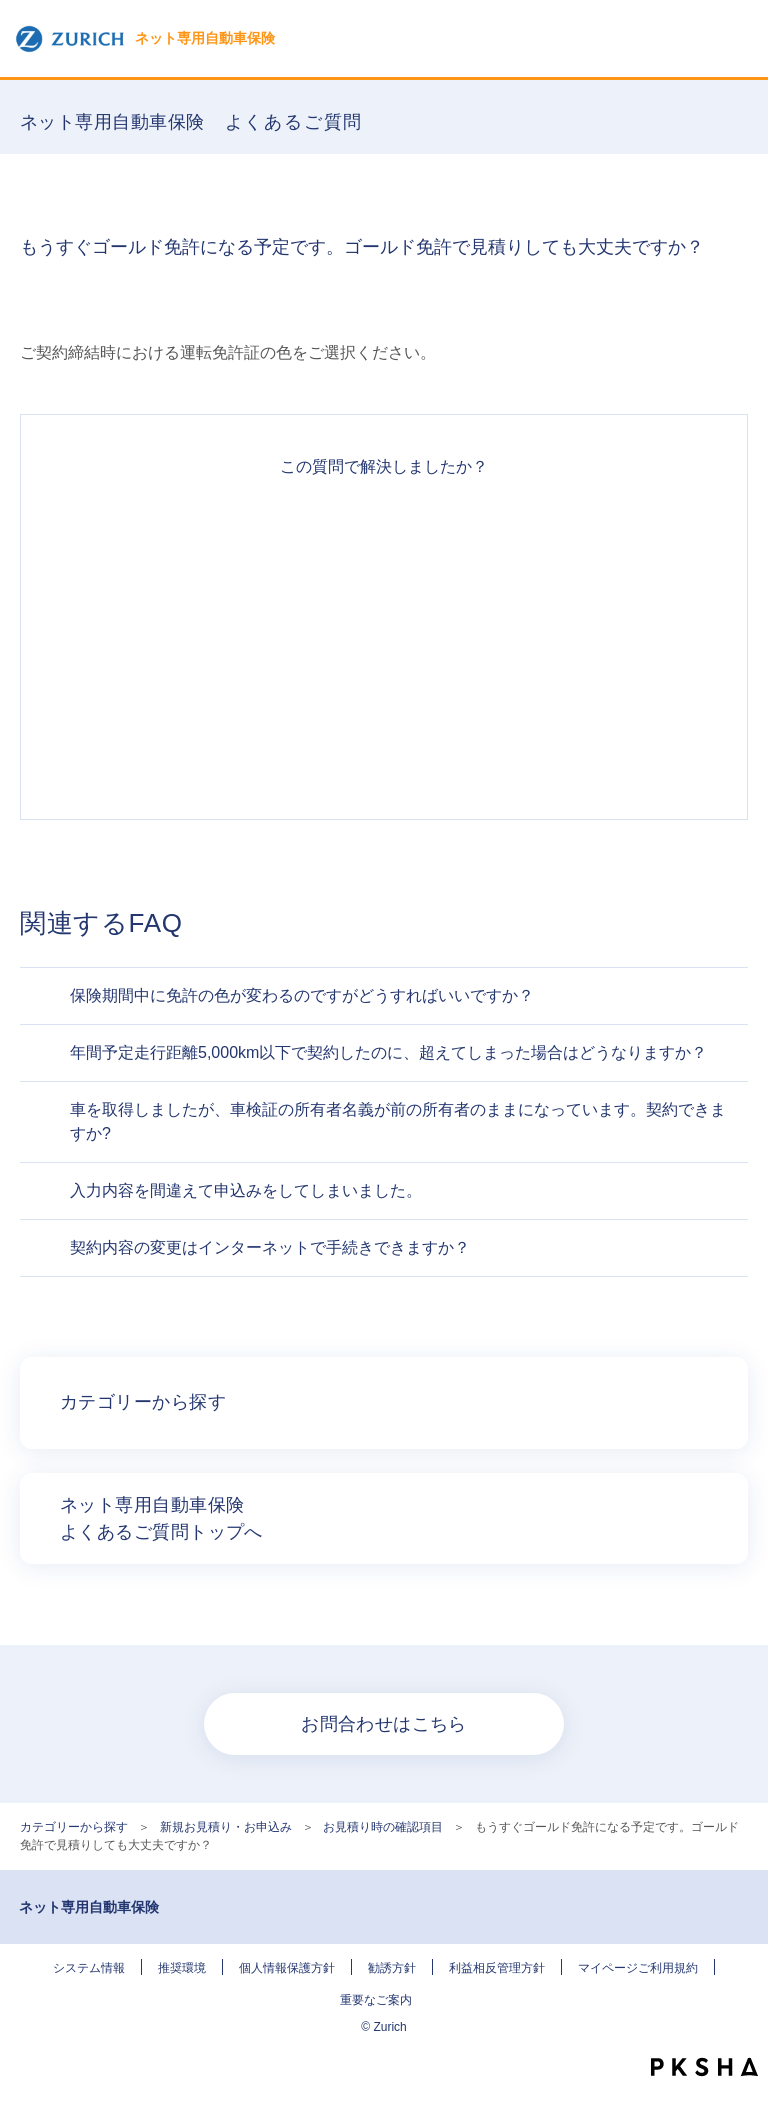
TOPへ (743, 2031)
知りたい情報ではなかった (384, 749)
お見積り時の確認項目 (383, 1827)
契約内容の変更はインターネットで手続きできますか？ (270, 1247)
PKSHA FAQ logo (704, 2067)
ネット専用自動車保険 (145, 39)
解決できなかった (384, 677)
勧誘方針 (392, 1968)
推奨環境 (182, 1968)
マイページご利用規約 (638, 1968)
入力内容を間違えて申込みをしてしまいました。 (246, 1190)
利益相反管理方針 (497, 1968)
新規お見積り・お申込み (226, 1827)
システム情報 (89, 1968)
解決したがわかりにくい (384, 605)
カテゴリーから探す (74, 1827)
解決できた (384, 533)
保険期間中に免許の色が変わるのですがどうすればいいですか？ (302, 995)
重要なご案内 (376, 2000)
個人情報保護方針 (287, 1968)
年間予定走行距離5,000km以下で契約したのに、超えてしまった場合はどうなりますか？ (388, 1052)
